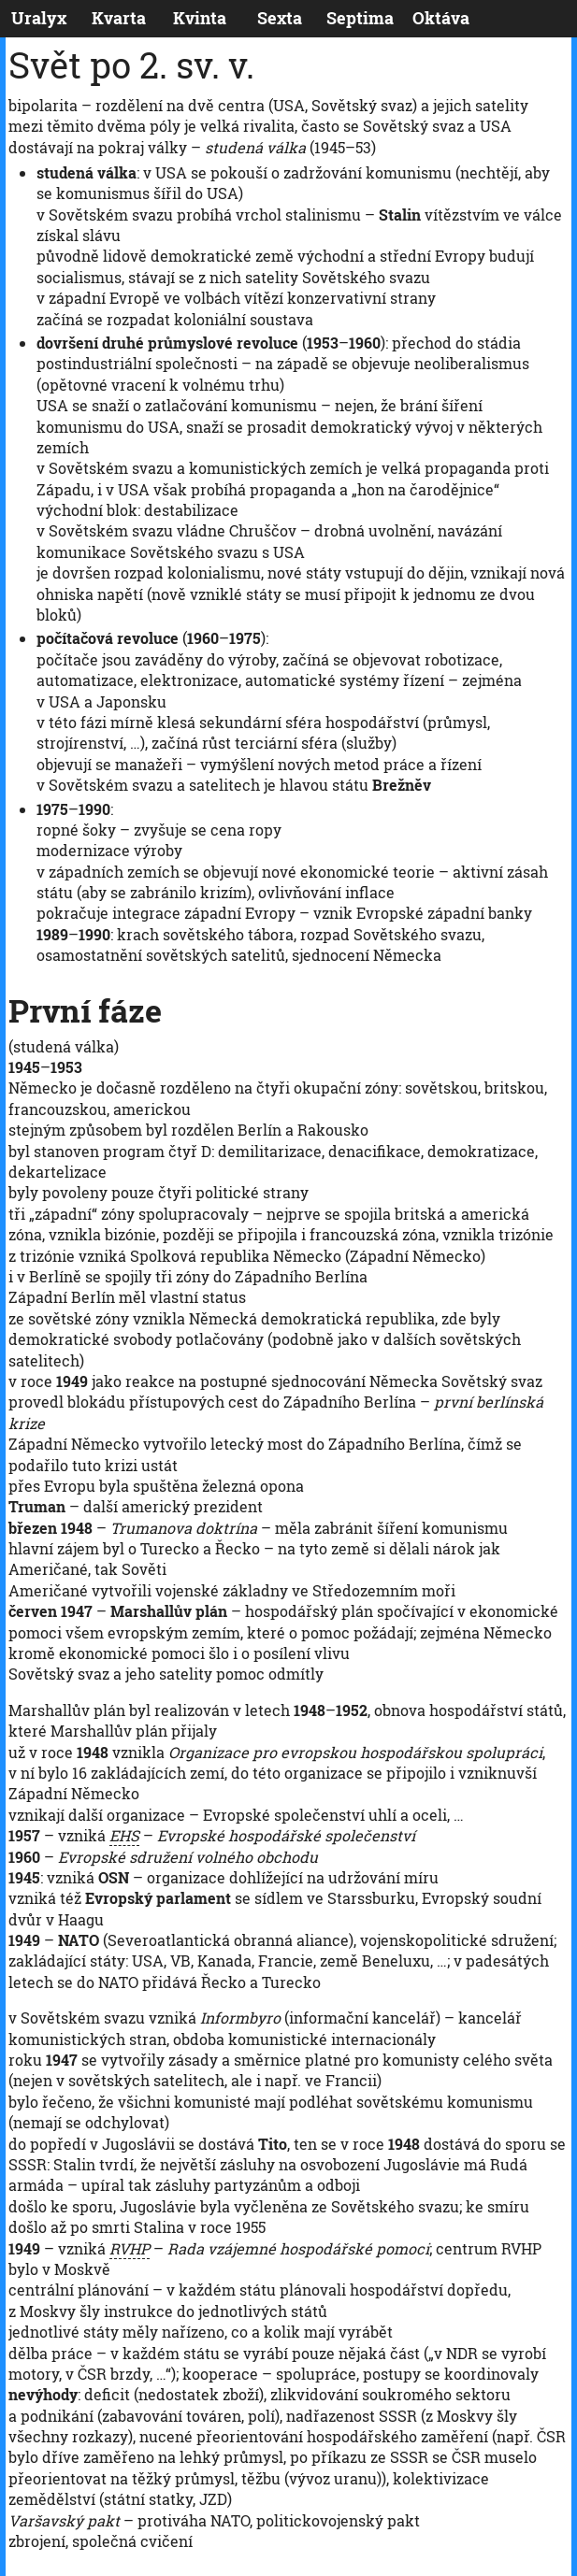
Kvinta (199, 18)
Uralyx (38, 18)
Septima (360, 18)
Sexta (279, 18)
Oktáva (440, 18)
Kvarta (119, 18)
